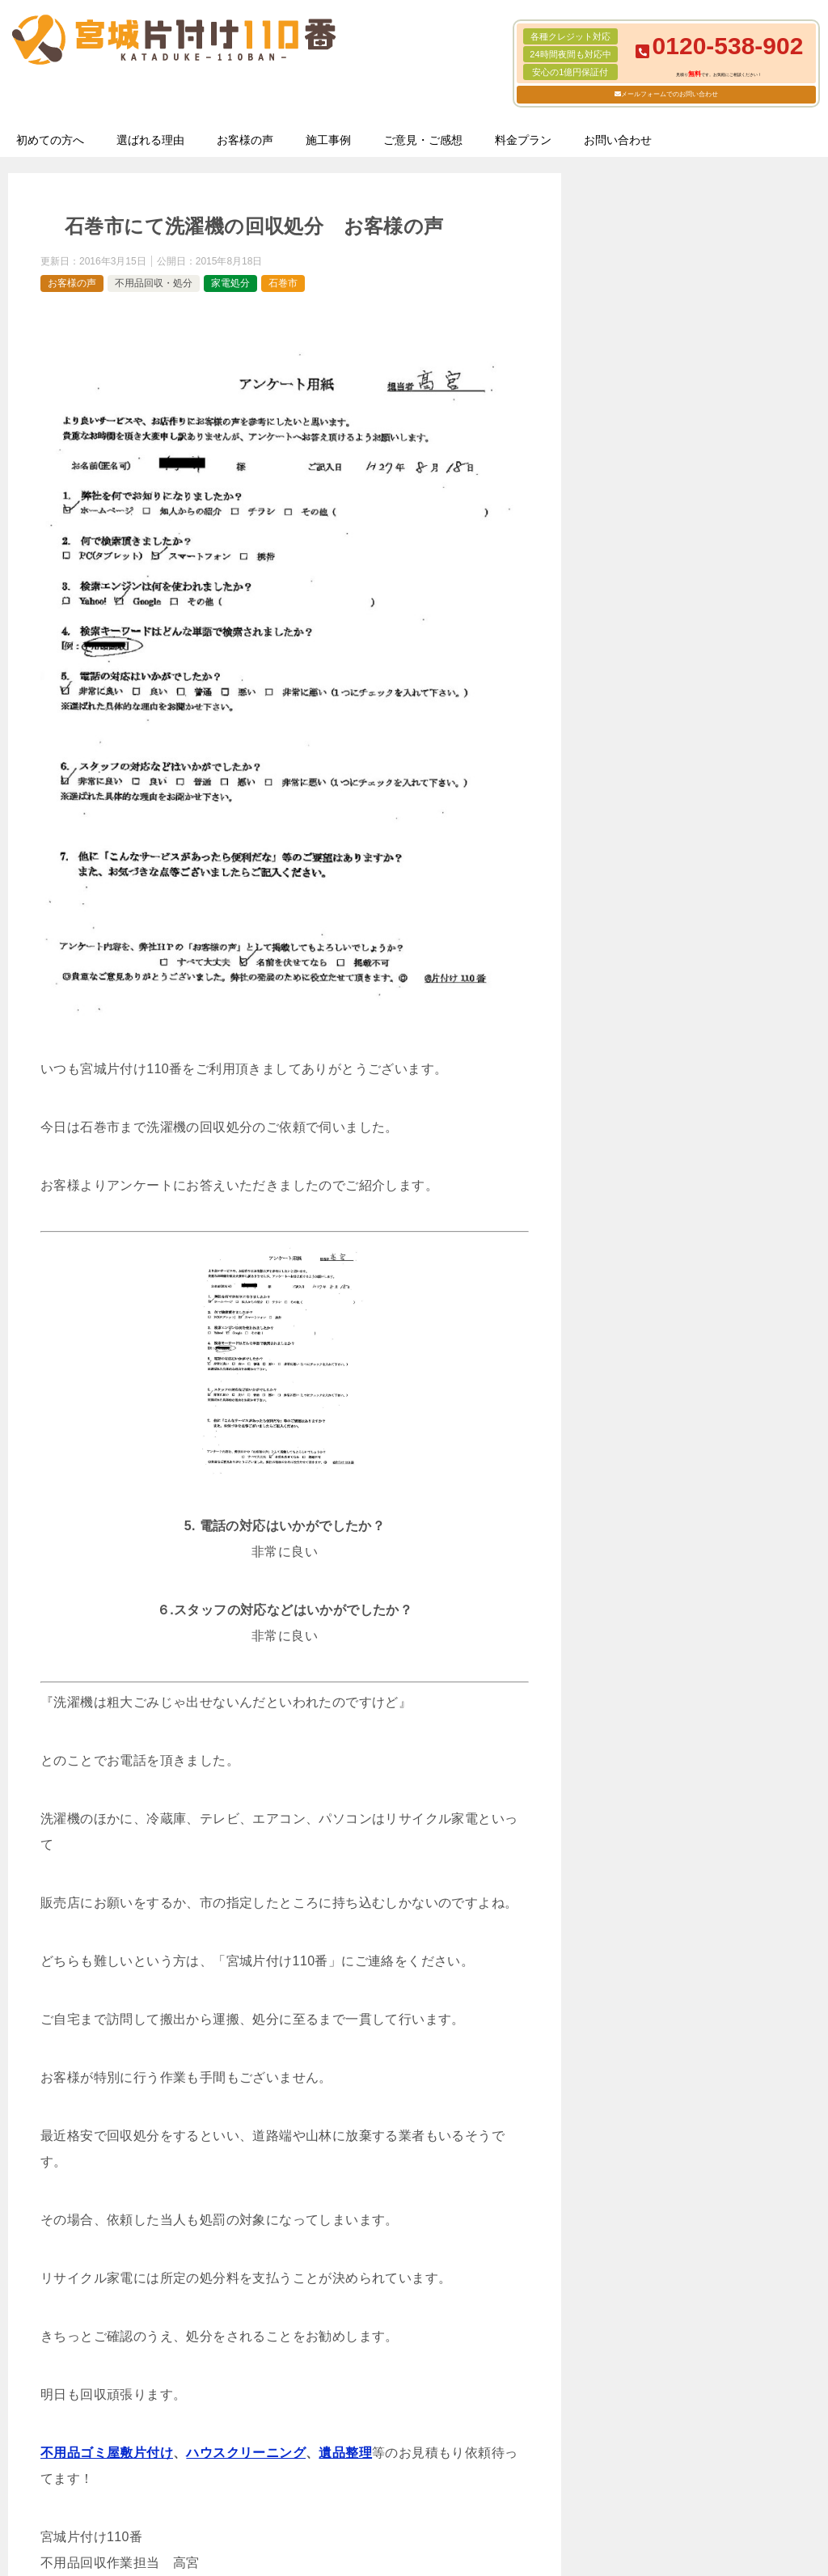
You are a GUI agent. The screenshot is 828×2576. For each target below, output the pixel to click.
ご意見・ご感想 (423, 139)
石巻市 (283, 283)
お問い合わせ (618, 139)
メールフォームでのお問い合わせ (669, 94)
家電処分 (230, 283)
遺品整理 (345, 2453)
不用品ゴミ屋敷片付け (106, 2453)
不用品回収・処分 (153, 283)
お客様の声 (245, 139)
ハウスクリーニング (246, 2453)
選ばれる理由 (150, 139)
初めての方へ (50, 139)
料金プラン (523, 139)
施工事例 (328, 139)
